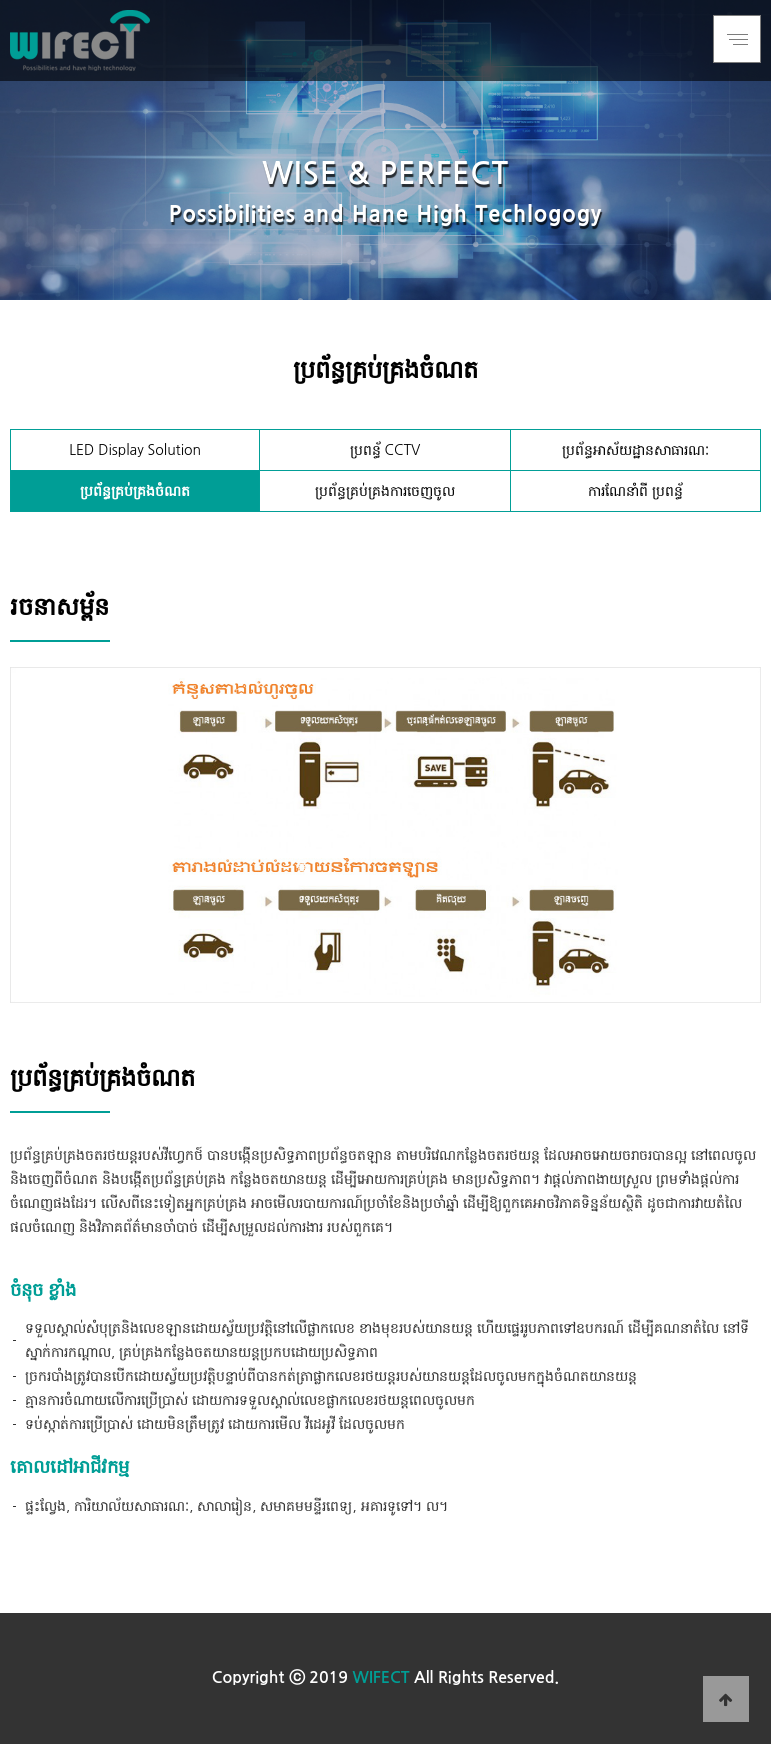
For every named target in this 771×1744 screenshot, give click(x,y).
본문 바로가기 (0, 0)
